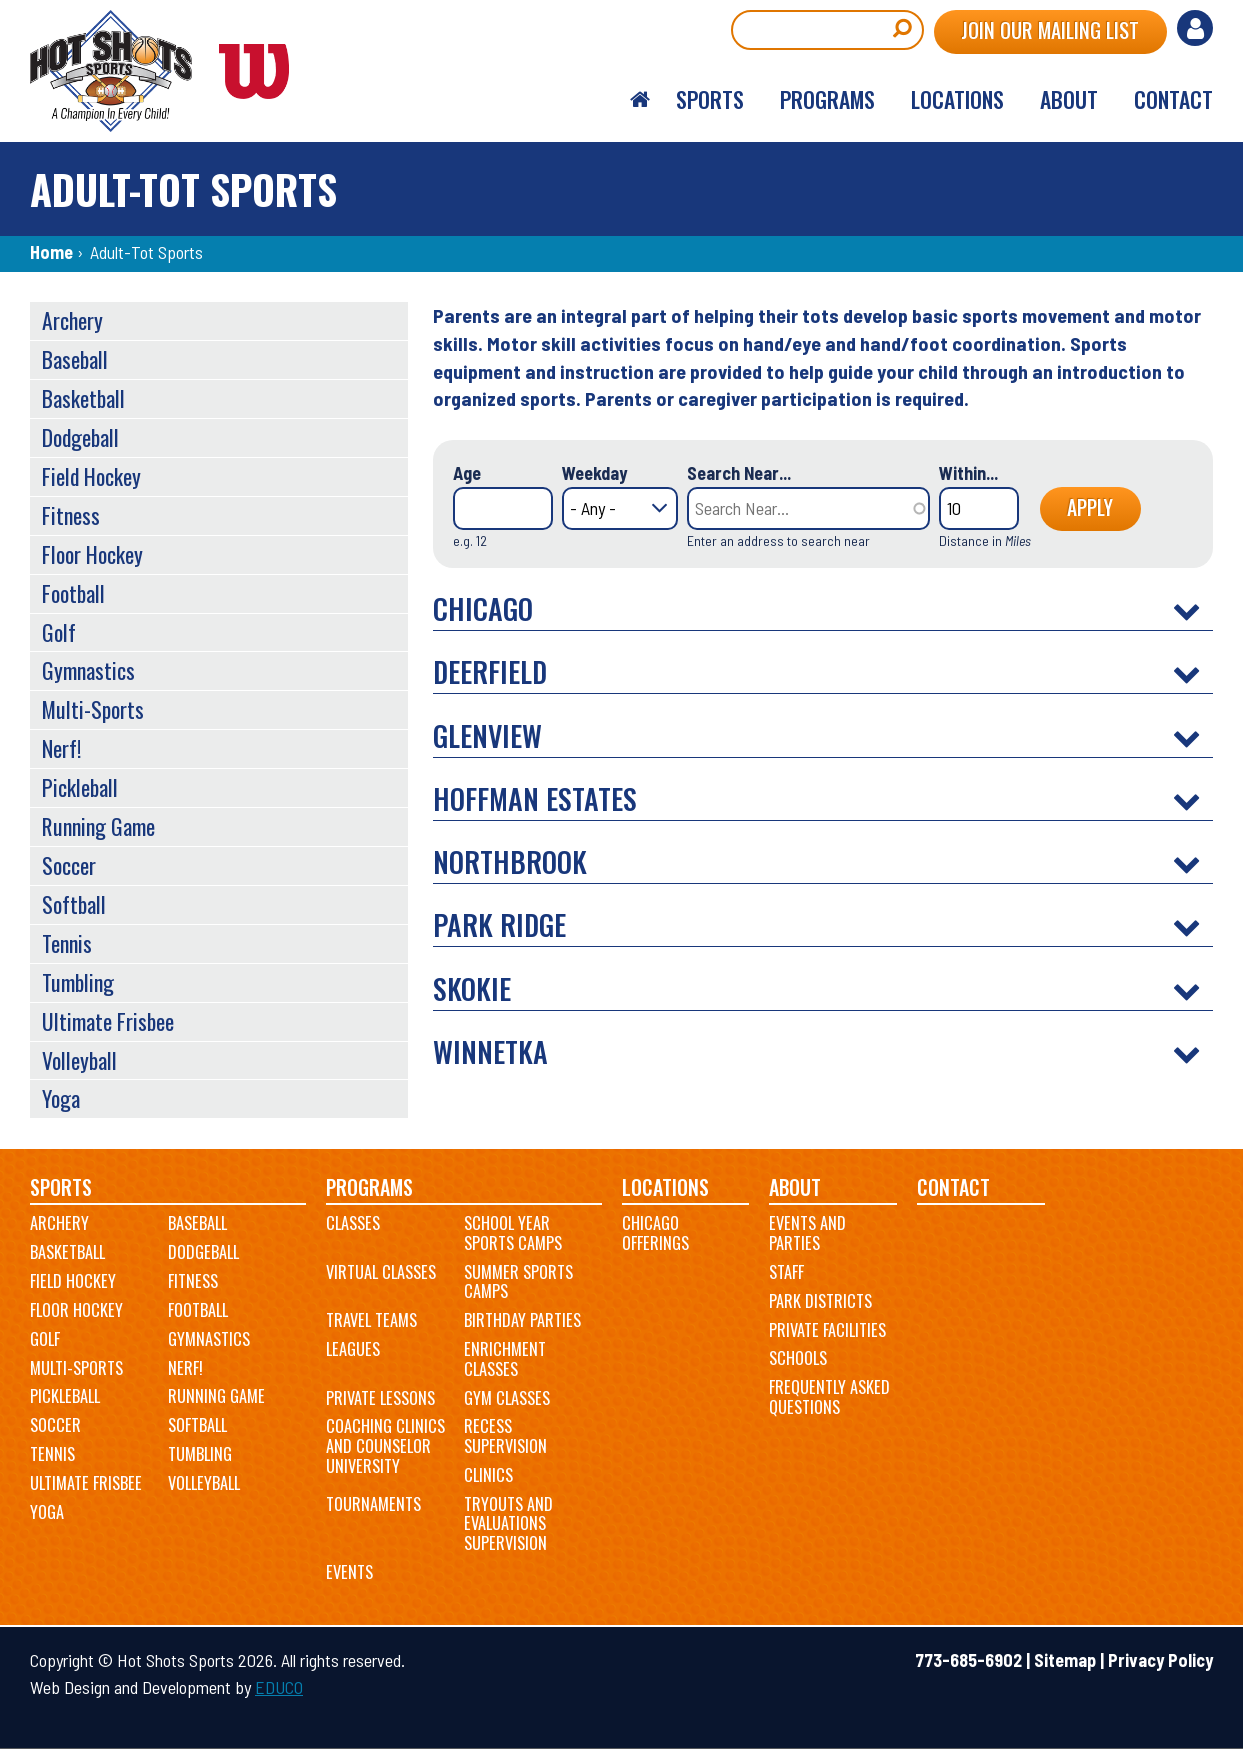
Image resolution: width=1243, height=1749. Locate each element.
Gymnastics (88, 670)
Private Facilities (827, 1330)
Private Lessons (380, 1398)
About (795, 1187)
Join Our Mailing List (1050, 30)
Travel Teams (371, 1320)
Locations (665, 1187)
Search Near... (739, 473)
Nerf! (61, 748)
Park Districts (820, 1301)
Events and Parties (807, 1233)
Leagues (353, 1349)
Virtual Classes (381, 1272)
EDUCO (279, 1687)
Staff (786, 1272)
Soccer (69, 865)
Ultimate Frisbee (108, 1021)
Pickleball (80, 787)
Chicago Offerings (655, 1233)
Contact (953, 1187)
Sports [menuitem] (710, 99)
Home (51, 252)
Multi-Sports (93, 709)
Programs (369, 1187)
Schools (798, 1358)
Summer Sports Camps (518, 1282)
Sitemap (1065, 1660)
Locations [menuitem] (957, 99)
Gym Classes (507, 1398)
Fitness (71, 515)
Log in (1195, 28)
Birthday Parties (522, 1320)
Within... (968, 473)
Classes (353, 1223)
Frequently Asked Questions (829, 1397)
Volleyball (79, 1060)
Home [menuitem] (640, 100)
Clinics (488, 1475)
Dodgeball (80, 437)
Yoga (61, 1098)
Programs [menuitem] (827, 99)
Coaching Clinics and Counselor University (385, 1445)
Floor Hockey (92, 554)
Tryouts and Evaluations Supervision (508, 1523)
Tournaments (373, 1504)
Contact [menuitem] (1173, 99)
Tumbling (78, 982)
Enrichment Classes (505, 1359)
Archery (72, 320)
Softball (74, 904)
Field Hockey (91, 476)
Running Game (98, 826)
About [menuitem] (1069, 99)
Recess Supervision (505, 1436)
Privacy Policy (1160, 1660)
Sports (61, 1187)
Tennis (67, 943)
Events (349, 1572)
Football (73, 593)
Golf (59, 632)
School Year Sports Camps (513, 1233)
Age (467, 473)
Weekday (594, 473)
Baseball (75, 359)
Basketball (83, 398)
